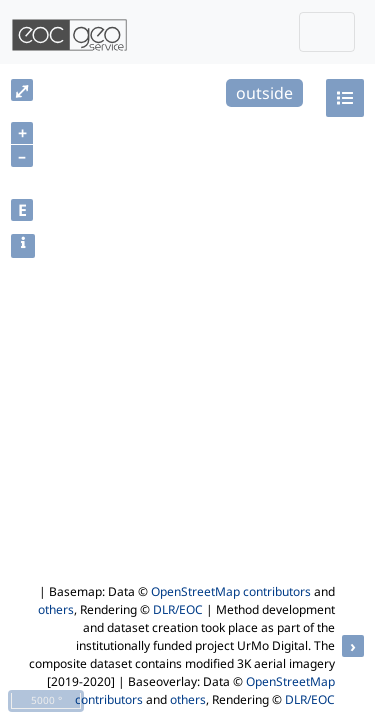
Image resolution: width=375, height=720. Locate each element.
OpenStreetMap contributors (231, 591)
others (56, 609)
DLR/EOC (178, 609)
